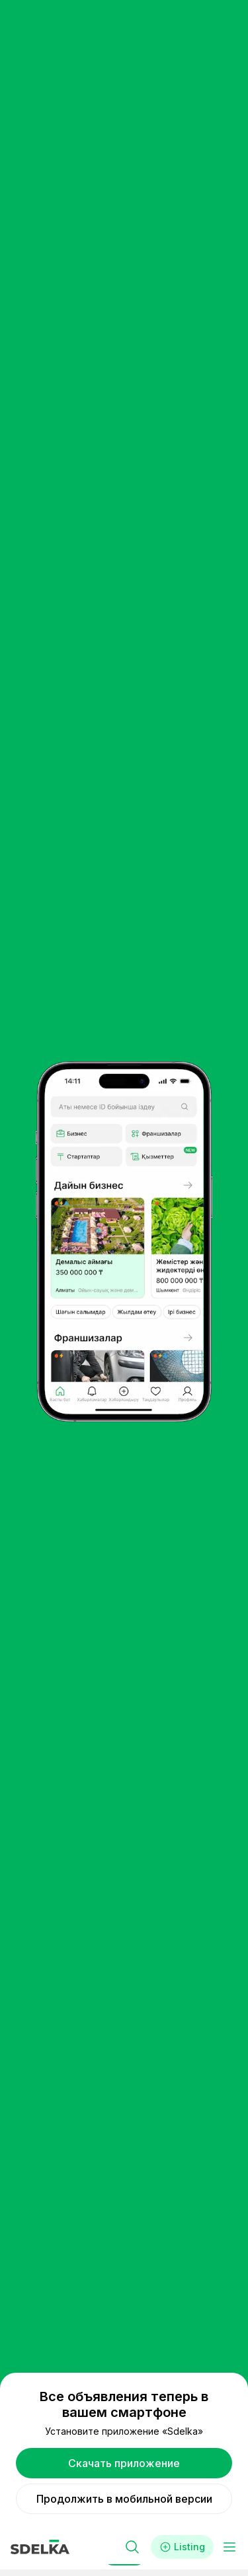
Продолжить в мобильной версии (124, 2498)
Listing (182, 2547)
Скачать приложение (124, 2463)
